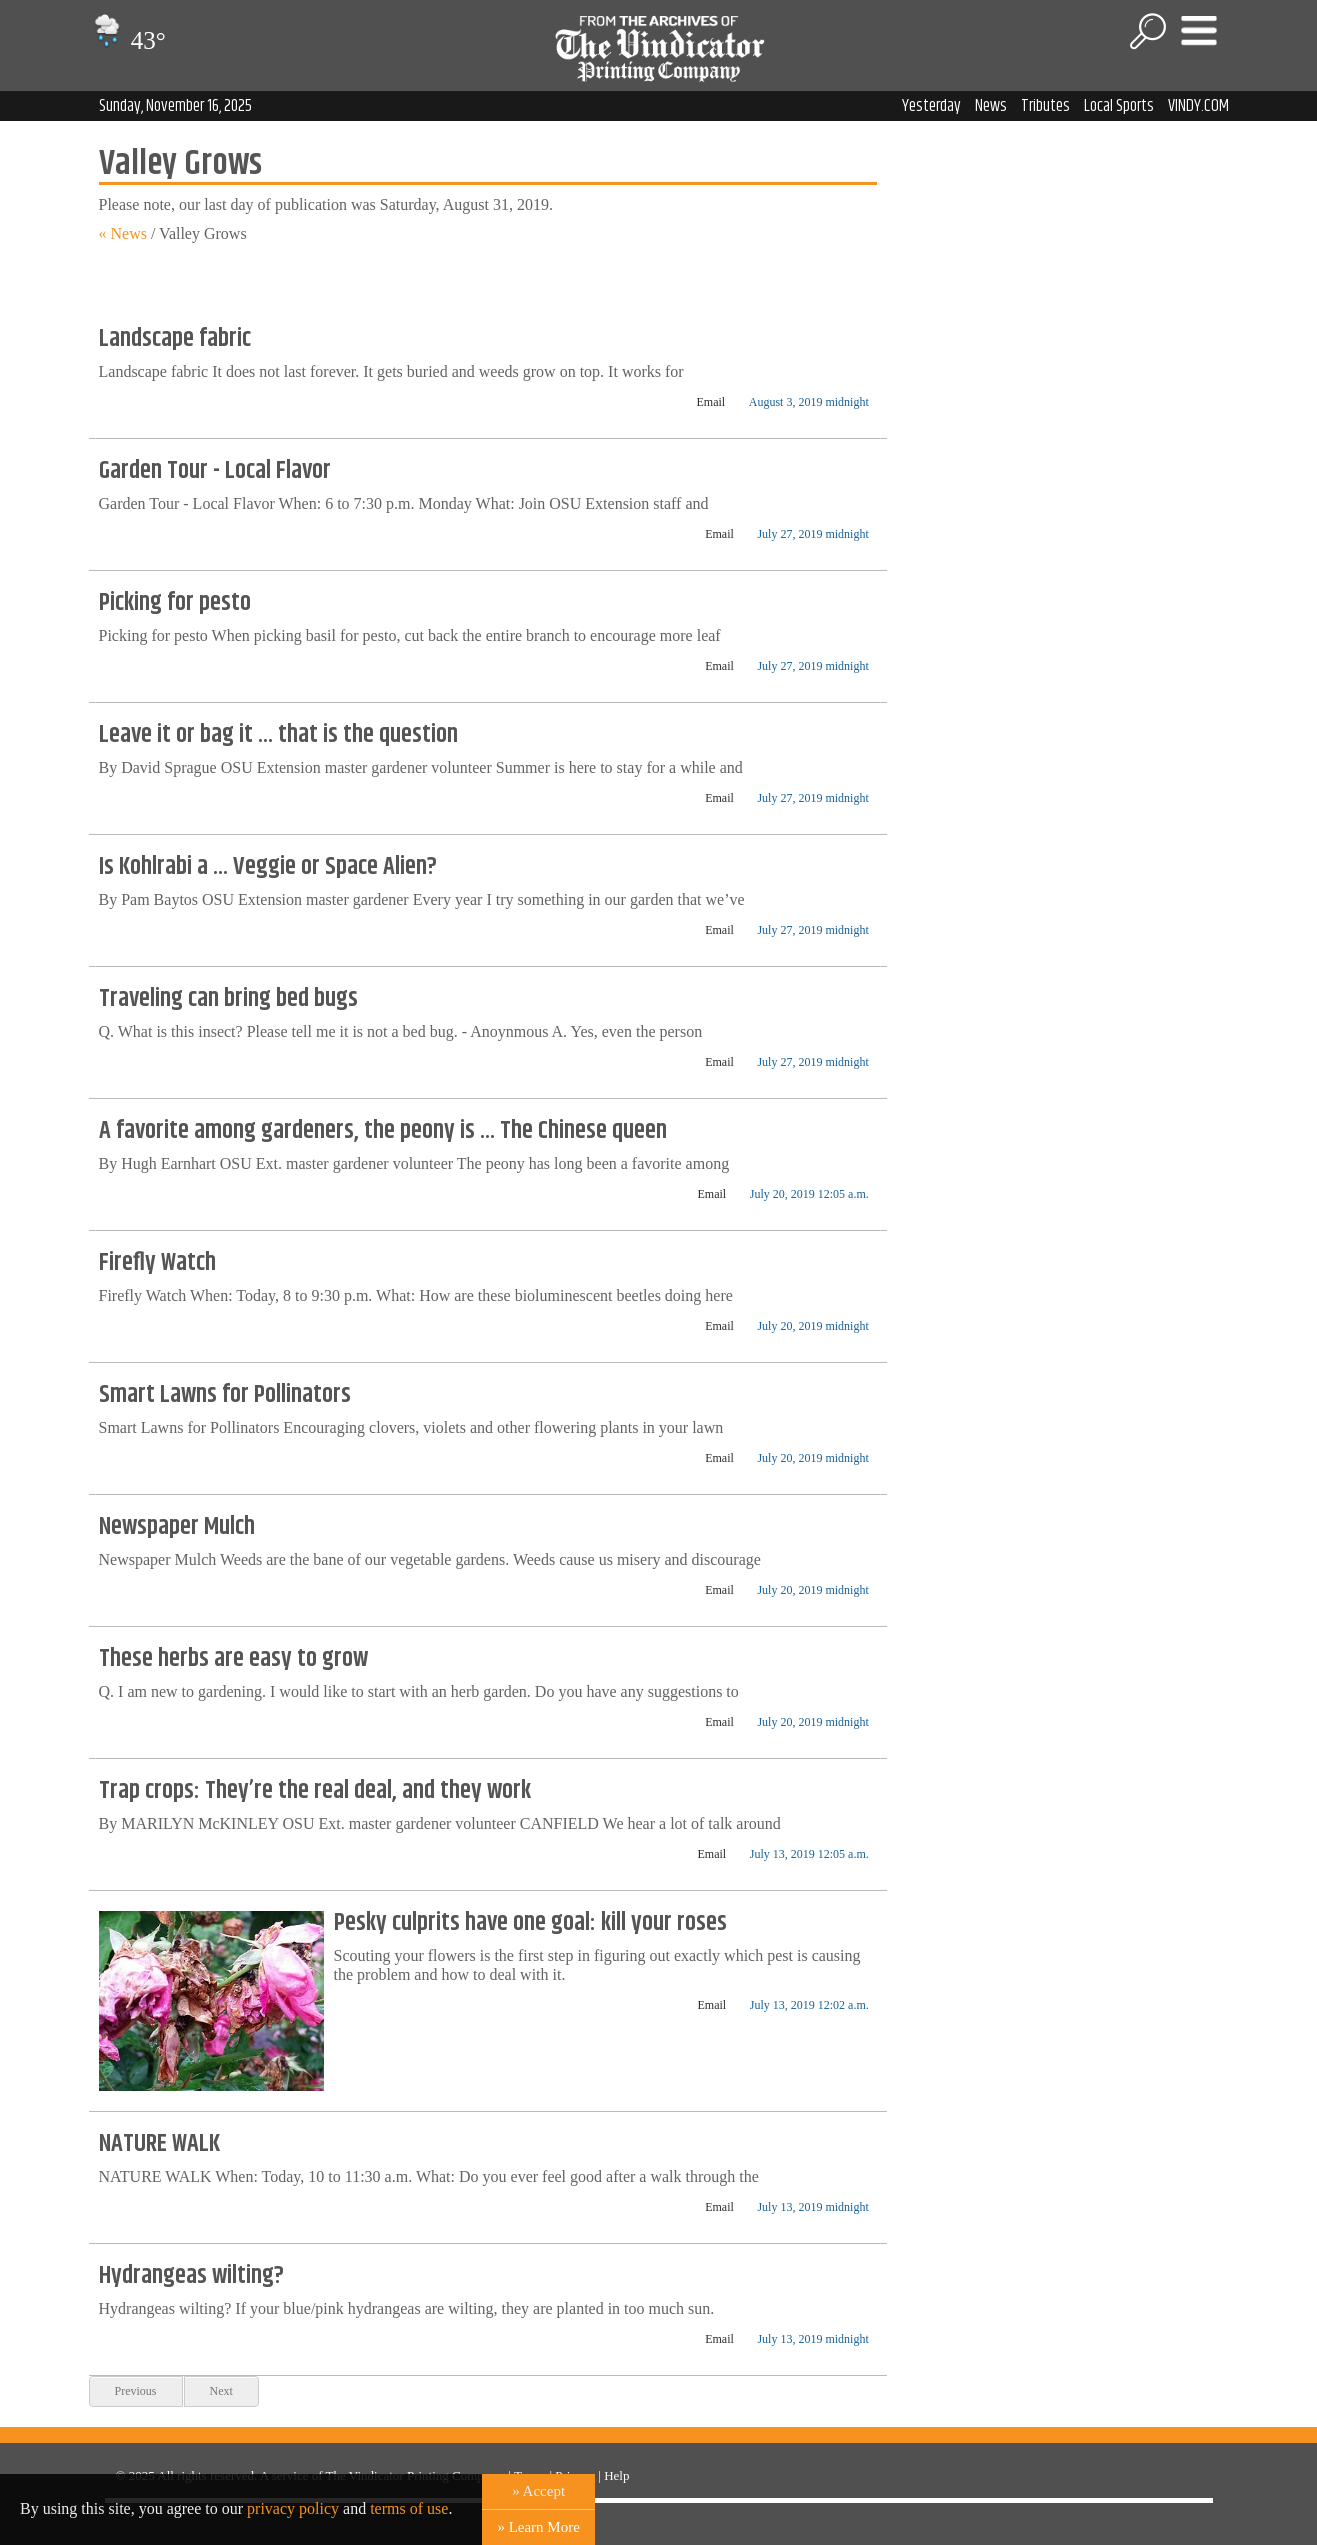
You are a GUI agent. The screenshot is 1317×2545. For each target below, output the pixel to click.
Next (221, 2391)
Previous (136, 2391)
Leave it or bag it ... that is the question (278, 735)
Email (711, 402)
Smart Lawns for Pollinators (225, 1395)
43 (127, 40)
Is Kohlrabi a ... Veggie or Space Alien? (268, 867)
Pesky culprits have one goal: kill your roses (530, 1923)
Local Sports (1119, 106)
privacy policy (293, 2508)
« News (123, 233)
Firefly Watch (157, 1263)
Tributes (1045, 106)
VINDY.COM (1198, 106)
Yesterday (931, 106)
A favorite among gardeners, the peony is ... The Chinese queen (383, 1131)
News (991, 106)
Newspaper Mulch (177, 1527)
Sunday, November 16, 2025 (175, 106)
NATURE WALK (159, 2144)
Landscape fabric (175, 339)
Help (616, 2475)
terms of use (409, 2508)
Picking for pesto (175, 603)
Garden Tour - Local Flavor (215, 471)
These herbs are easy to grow (233, 1659)
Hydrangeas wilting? (191, 2276)
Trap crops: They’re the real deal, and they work (315, 1791)
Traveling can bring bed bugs (228, 999)
